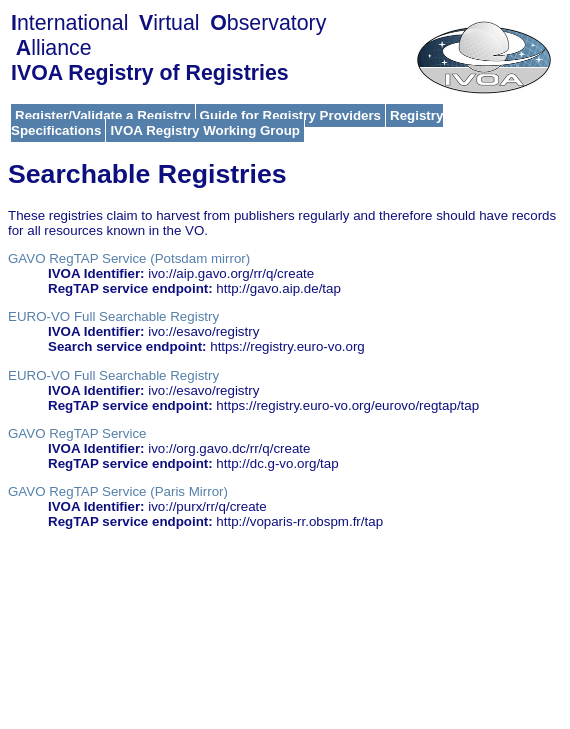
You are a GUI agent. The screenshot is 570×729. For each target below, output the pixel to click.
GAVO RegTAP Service (77, 433)
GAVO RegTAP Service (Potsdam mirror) (129, 258)
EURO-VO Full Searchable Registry (113, 316)
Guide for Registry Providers (290, 115)
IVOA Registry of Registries (150, 73)
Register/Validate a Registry (103, 115)
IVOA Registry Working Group (205, 130)
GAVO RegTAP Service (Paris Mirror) (118, 491)
